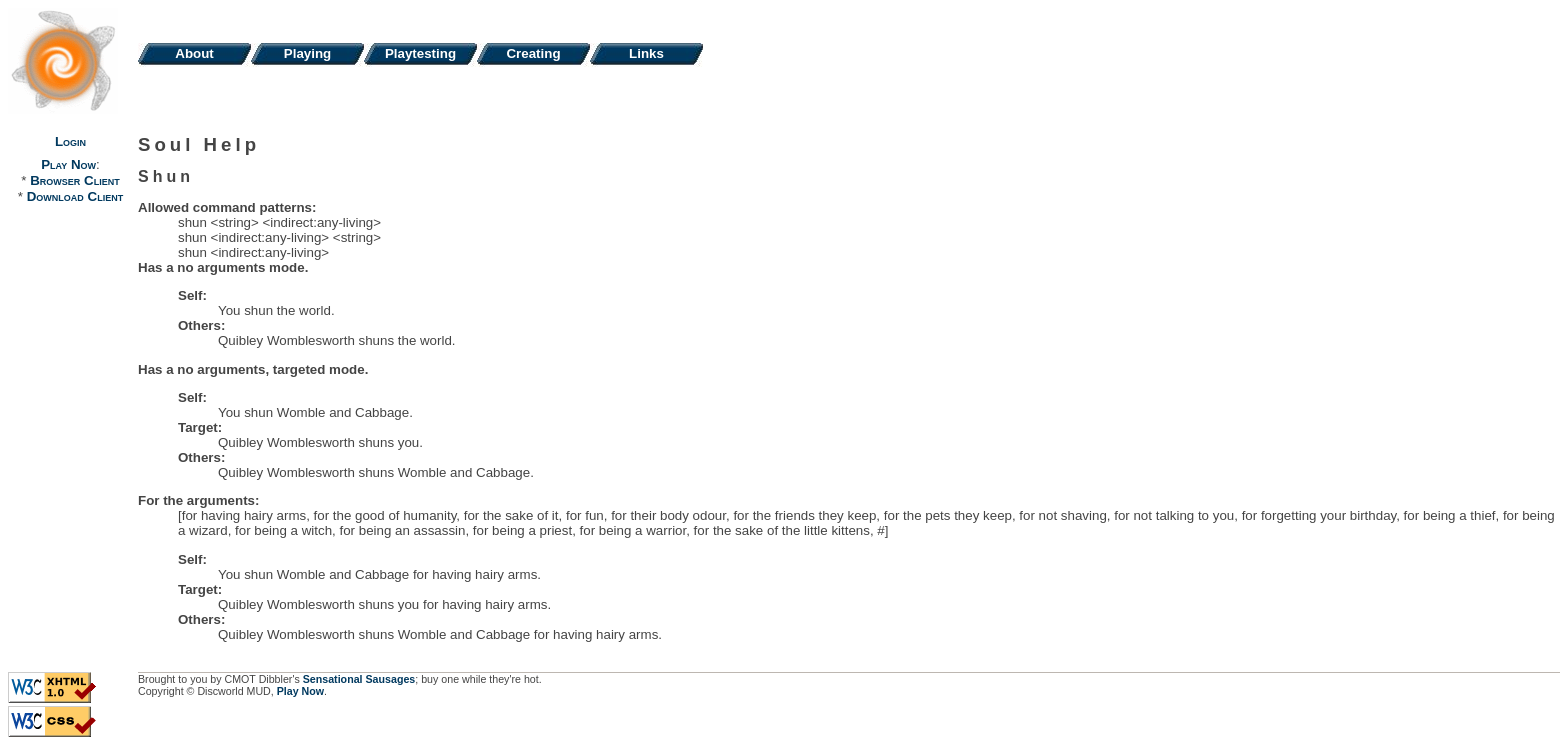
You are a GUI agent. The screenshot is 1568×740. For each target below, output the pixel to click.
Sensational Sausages (359, 679)
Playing (307, 53)
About (194, 53)
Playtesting (420, 53)
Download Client (75, 196)
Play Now (68, 164)
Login (70, 141)
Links (646, 53)
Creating (533, 53)
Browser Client (74, 180)
